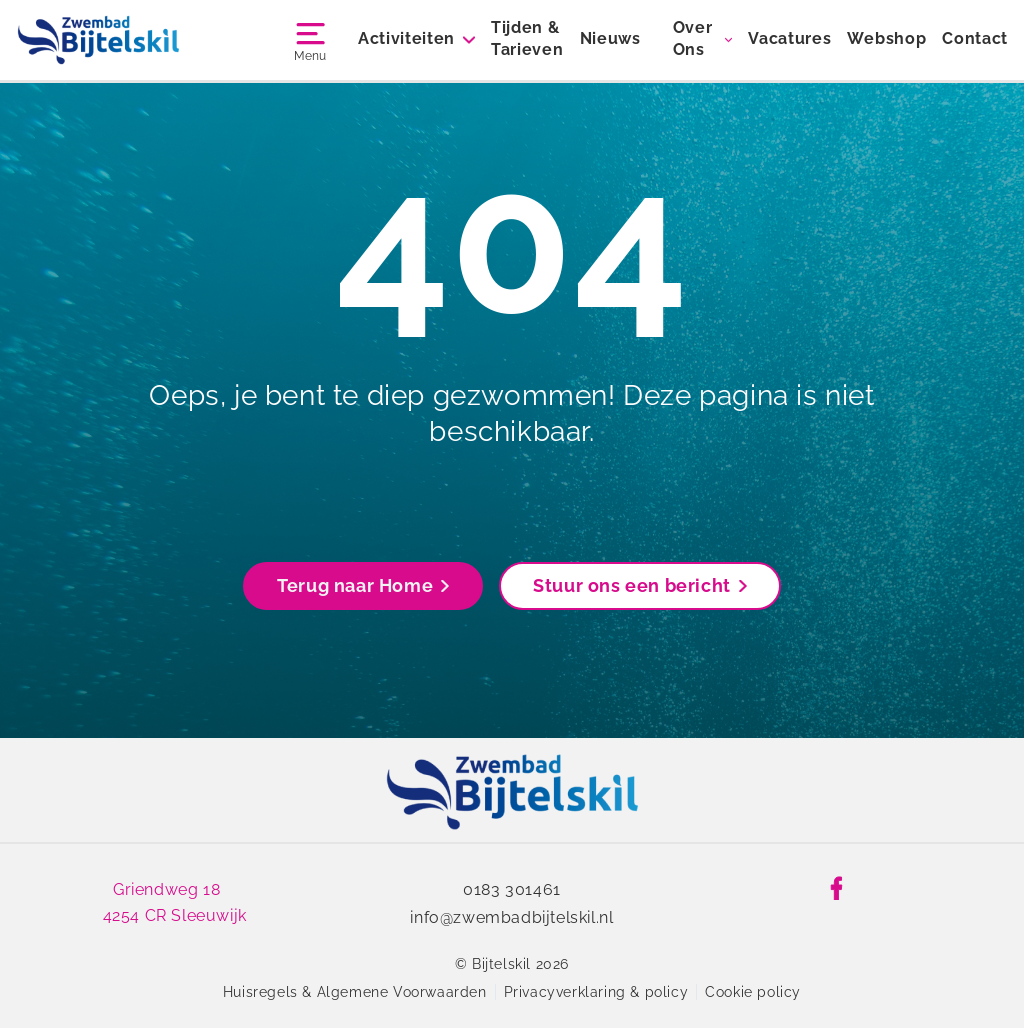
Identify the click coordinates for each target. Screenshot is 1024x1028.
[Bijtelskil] (98, 40)
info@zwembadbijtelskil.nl (511, 917)
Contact (975, 38)
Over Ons (693, 38)
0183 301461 (512, 889)
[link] (512, 792)
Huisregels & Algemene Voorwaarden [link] (355, 992)
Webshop (886, 38)
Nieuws (610, 38)
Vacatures (789, 38)
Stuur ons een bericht (640, 585)
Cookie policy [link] (753, 992)
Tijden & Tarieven (527, 38)
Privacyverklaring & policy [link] (596, 992)
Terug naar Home (363, 585)
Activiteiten (406, 38)
